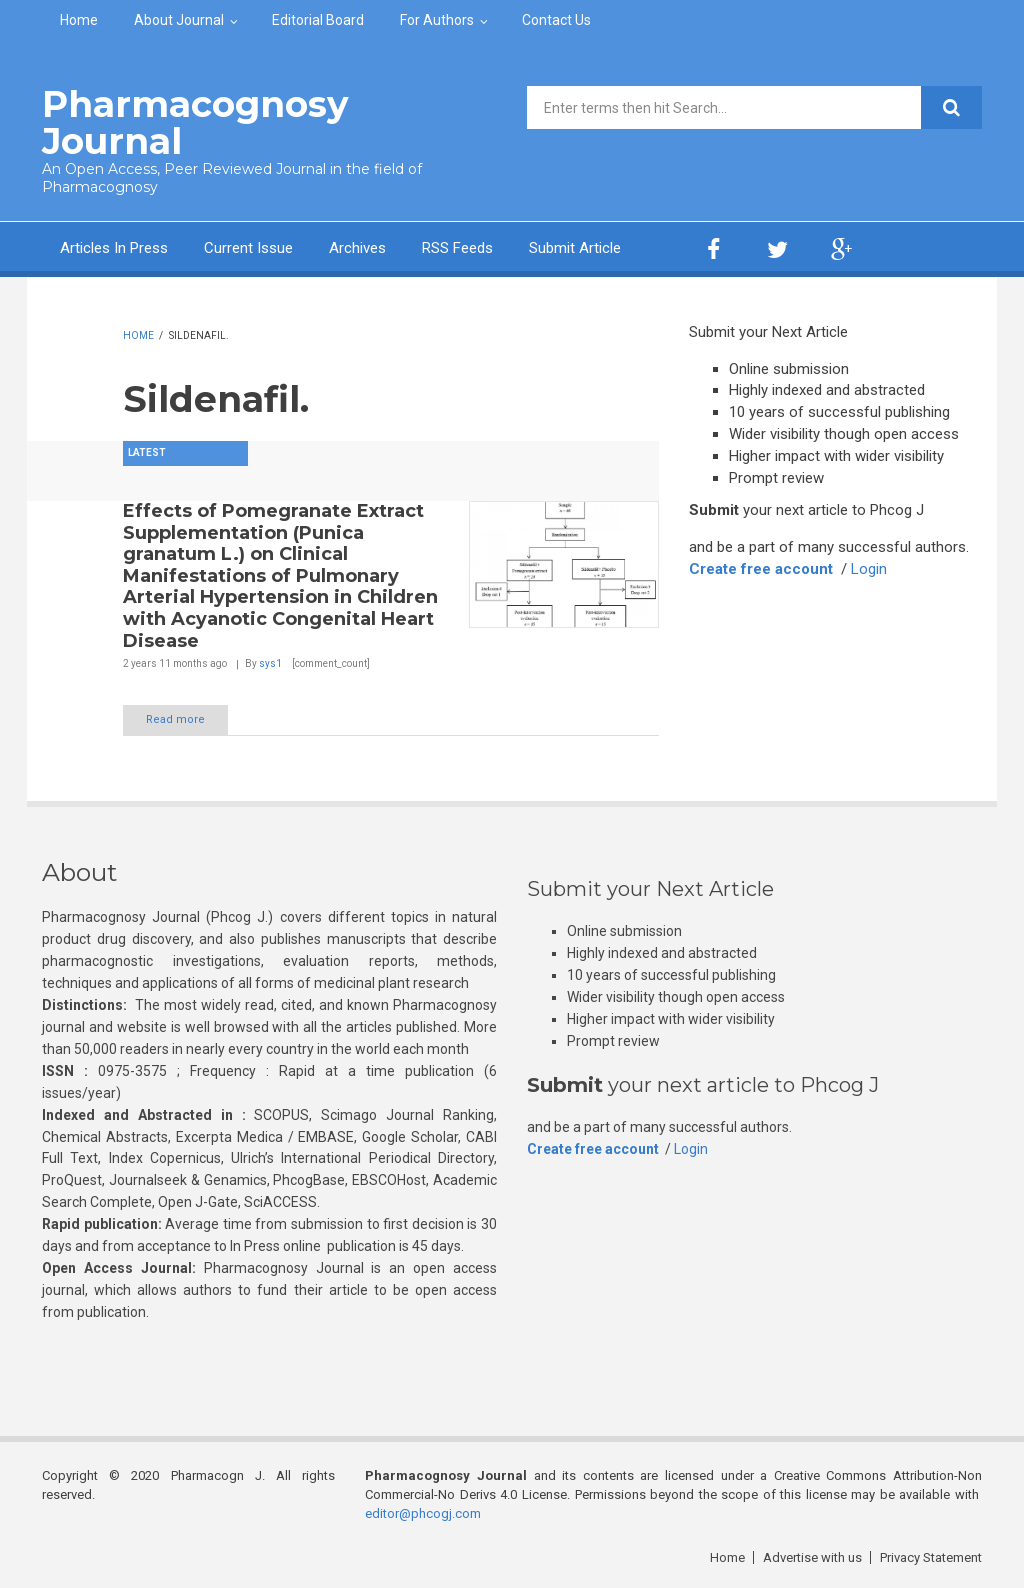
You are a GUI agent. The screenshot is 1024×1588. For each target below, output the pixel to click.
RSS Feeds (457, 248)
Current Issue (248, 248)
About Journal (179, 20)
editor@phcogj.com (423, 1513)
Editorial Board (318, 20)
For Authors (437, 20)
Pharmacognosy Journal (195, 122)
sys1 (270, 663)
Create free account (761, 569)
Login (869, 569)
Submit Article (575, 248)
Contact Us (556, 20)
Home (79, 20)
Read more (175, 719)
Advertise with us (812, 1557)
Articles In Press (114, 248)
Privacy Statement (931, 1557)
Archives (357, 248)
